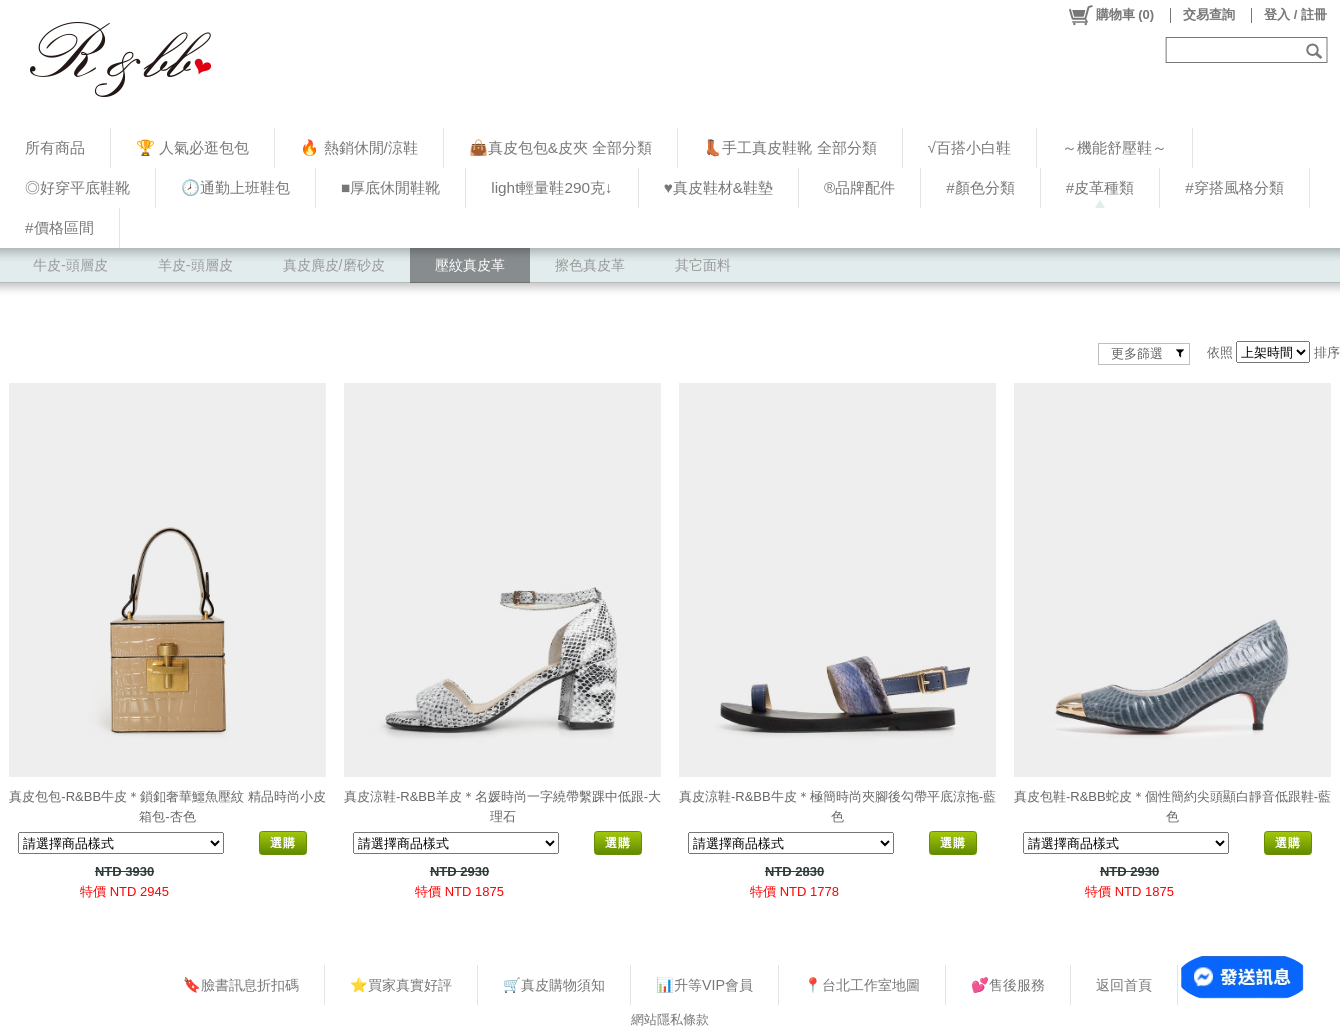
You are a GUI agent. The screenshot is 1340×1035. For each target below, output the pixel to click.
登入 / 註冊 (1295, 14)
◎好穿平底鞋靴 (77, 187)
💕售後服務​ (1008, 985)
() (1110, 15)
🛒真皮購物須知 (554, 985)
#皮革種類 (1100, 187)
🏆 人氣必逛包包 (192, 147)
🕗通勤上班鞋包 (235, 187)
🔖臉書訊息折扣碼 (241, 985)
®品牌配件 (859, 187)
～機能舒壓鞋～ (1114, 147)
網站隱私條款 (670, 1019)
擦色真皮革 (590, 265)
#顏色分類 (980, 187)
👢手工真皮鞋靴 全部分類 (789, 147)
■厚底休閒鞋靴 (390, 187)
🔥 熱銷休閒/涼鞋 (359, 147)
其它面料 (703, 265)
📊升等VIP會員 (704, 985)
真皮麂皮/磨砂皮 (334, 265)
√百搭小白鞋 (969, 147)
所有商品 (55, 147)
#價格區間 (59, 227)
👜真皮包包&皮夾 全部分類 (560, 147)
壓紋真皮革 (470, 265)
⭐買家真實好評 (401, 985)
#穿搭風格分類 (1234, 187)
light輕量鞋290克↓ (551, 187)
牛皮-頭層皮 (70, 265)
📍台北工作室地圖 (862, 985)
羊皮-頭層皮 (195, 265)
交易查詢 (1209, 14)
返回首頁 (1124, 985)
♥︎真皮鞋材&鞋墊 (718, 187)
